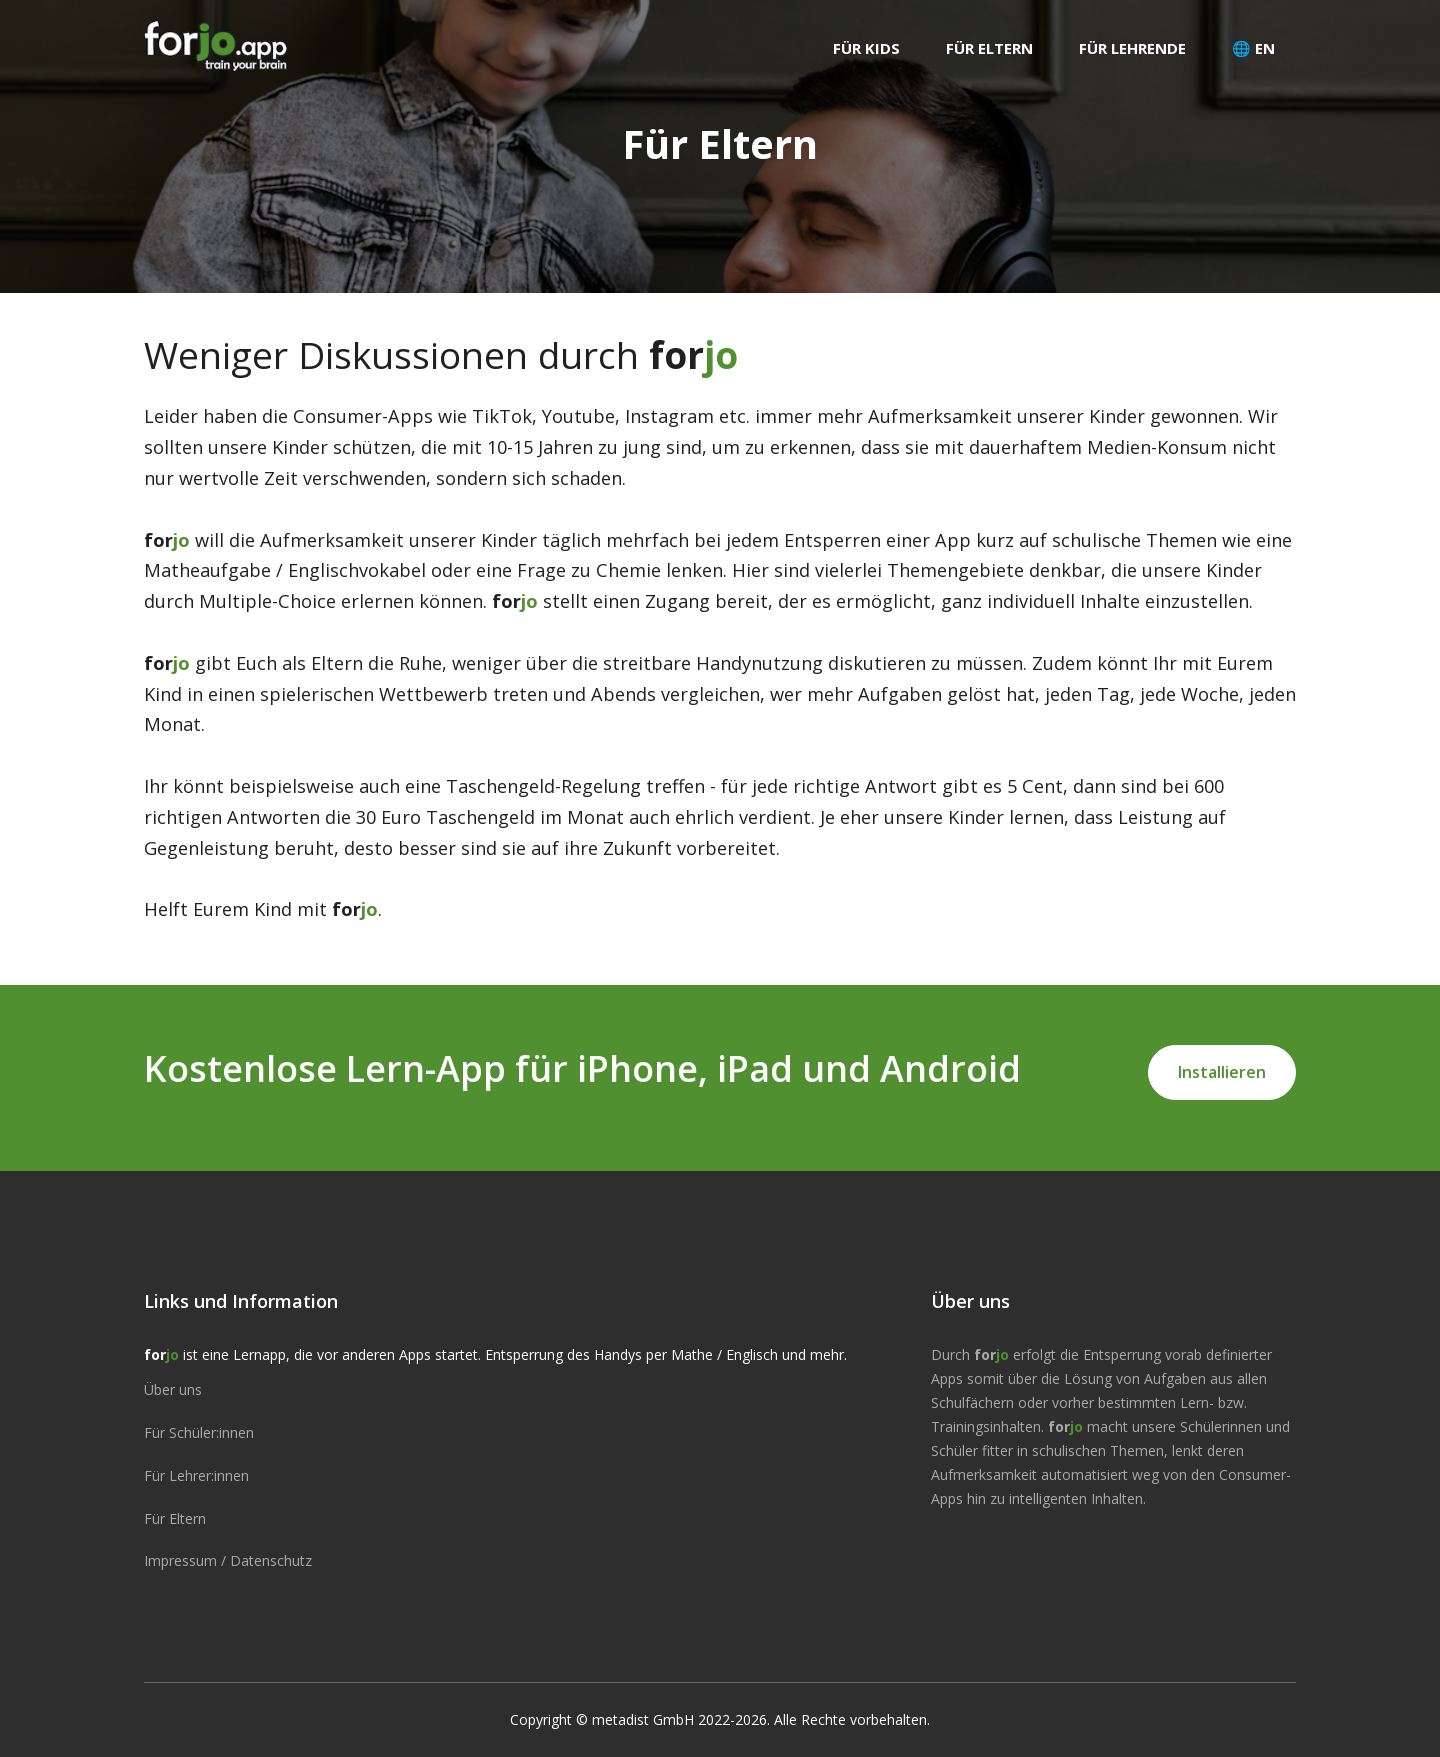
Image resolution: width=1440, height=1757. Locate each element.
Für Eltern (989, 48)
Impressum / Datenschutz (228, 1560)
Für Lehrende (1132, 48)
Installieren (1222, 1072)
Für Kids (866, 48)
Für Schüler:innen (199, 1432)
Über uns (173, 1389)
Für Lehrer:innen (196, 1475)
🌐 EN (1253, 48)
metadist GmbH (643, 1719)
